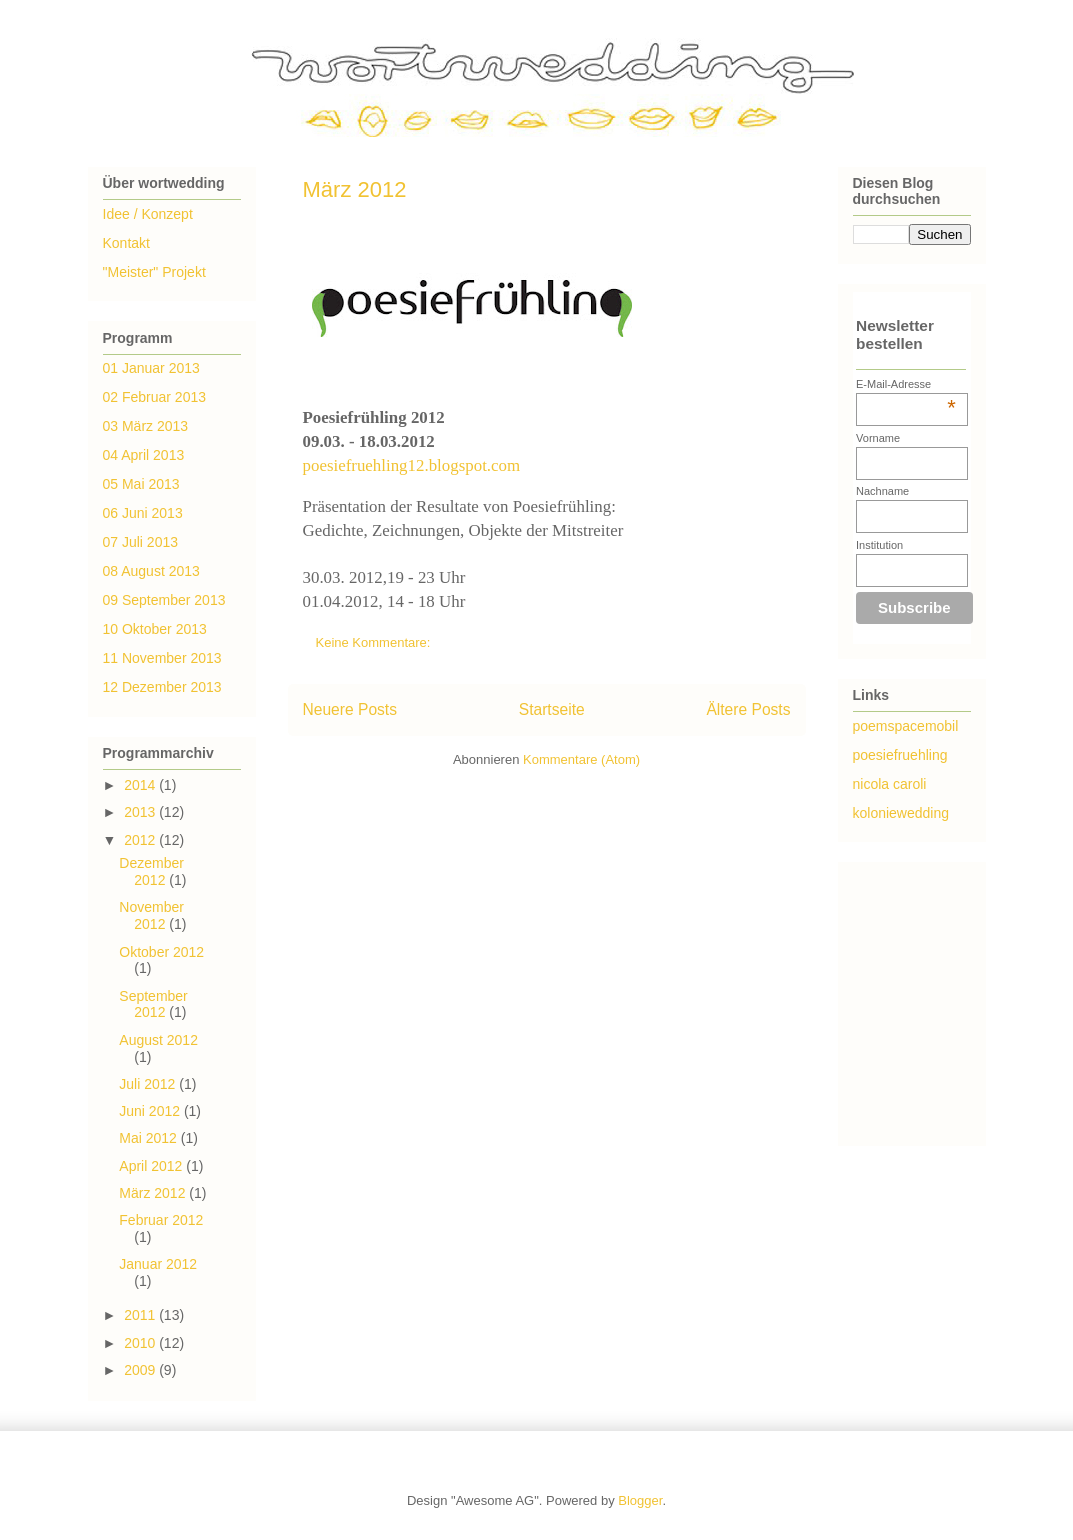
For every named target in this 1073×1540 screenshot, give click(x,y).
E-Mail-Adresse (906, 384)
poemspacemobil (906, 726)
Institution (879, 545)
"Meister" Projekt (154, 272)
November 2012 (151, 915)
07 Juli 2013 (141, 542)
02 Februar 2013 (155, 397)
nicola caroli (890, 784)
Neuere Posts (350, 709)
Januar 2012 (158, 1264)
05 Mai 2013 (141, 484)
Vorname (878, 438)
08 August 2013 (151, 571)
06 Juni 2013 (143, 513)
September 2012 (153, 1004)
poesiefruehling (900, 755)
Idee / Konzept (148, 214)
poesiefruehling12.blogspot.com (412, 465)
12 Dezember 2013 (162, 687)
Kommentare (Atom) (581, 759)
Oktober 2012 (161, 952)
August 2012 (158, 1040)
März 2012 (355, 189)
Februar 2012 (161, 1220)
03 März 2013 (146, 426)
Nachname (882, 491)
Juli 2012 (149, 1084)
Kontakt (126, 243)
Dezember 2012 (151, 871)
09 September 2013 (164, 600)
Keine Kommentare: (375, 642)
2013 (141, 812)
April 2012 (152, 1166)
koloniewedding (901, 813)
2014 (141, 785)
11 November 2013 (162, 658)
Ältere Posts (748, 709)
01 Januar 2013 (151, 368)
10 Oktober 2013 (155, 629)
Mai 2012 (149, 1138)
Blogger (640, 1500)
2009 (141, 1370)
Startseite (552, 709)
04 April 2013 (144, 455)
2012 (141, 840)
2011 (141, 1315)
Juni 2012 (151, 1111)
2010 (141, 1343)
